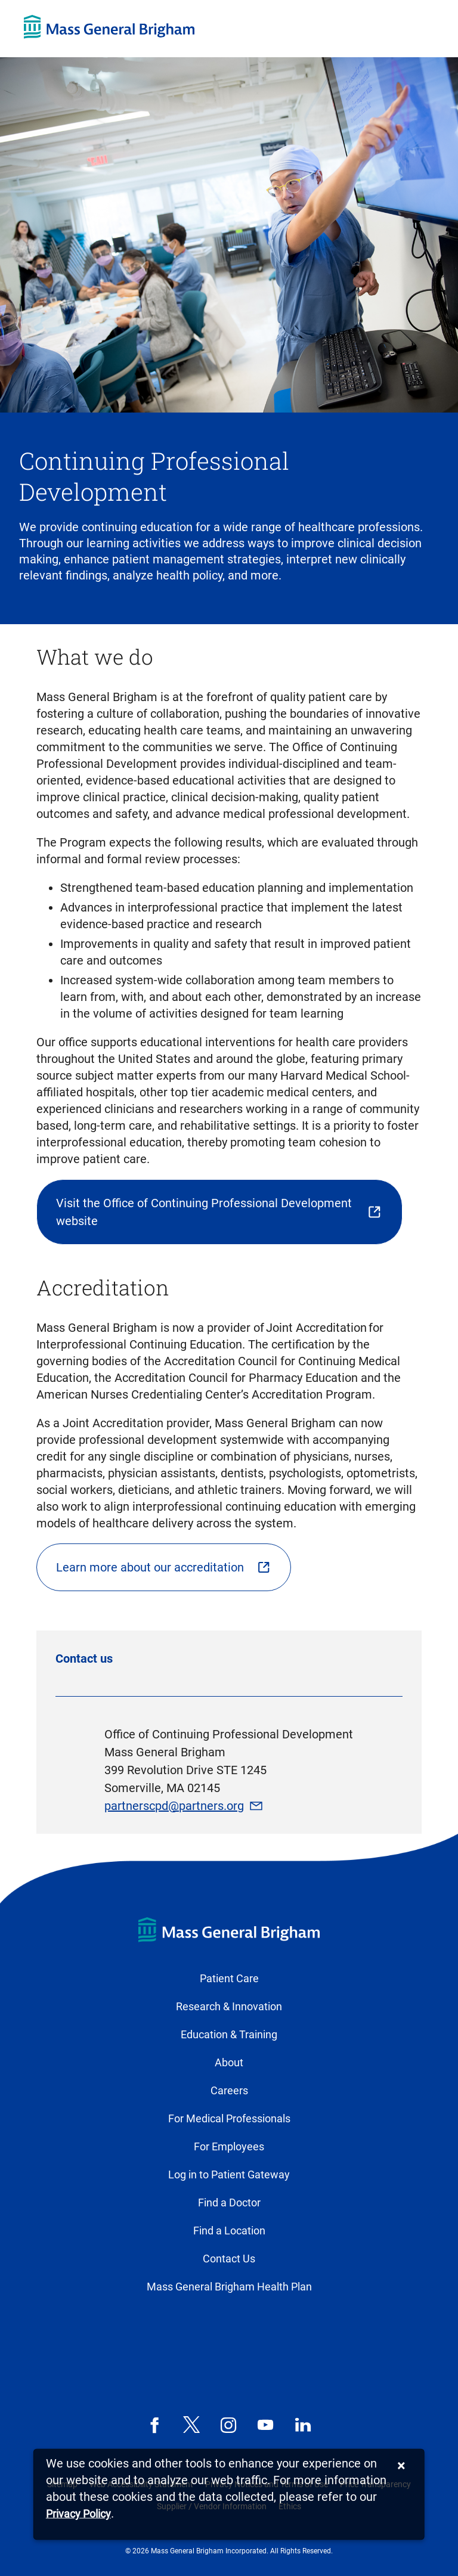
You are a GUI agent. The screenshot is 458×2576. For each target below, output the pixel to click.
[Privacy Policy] (78, 2514)
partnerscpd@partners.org (174, 1806)
